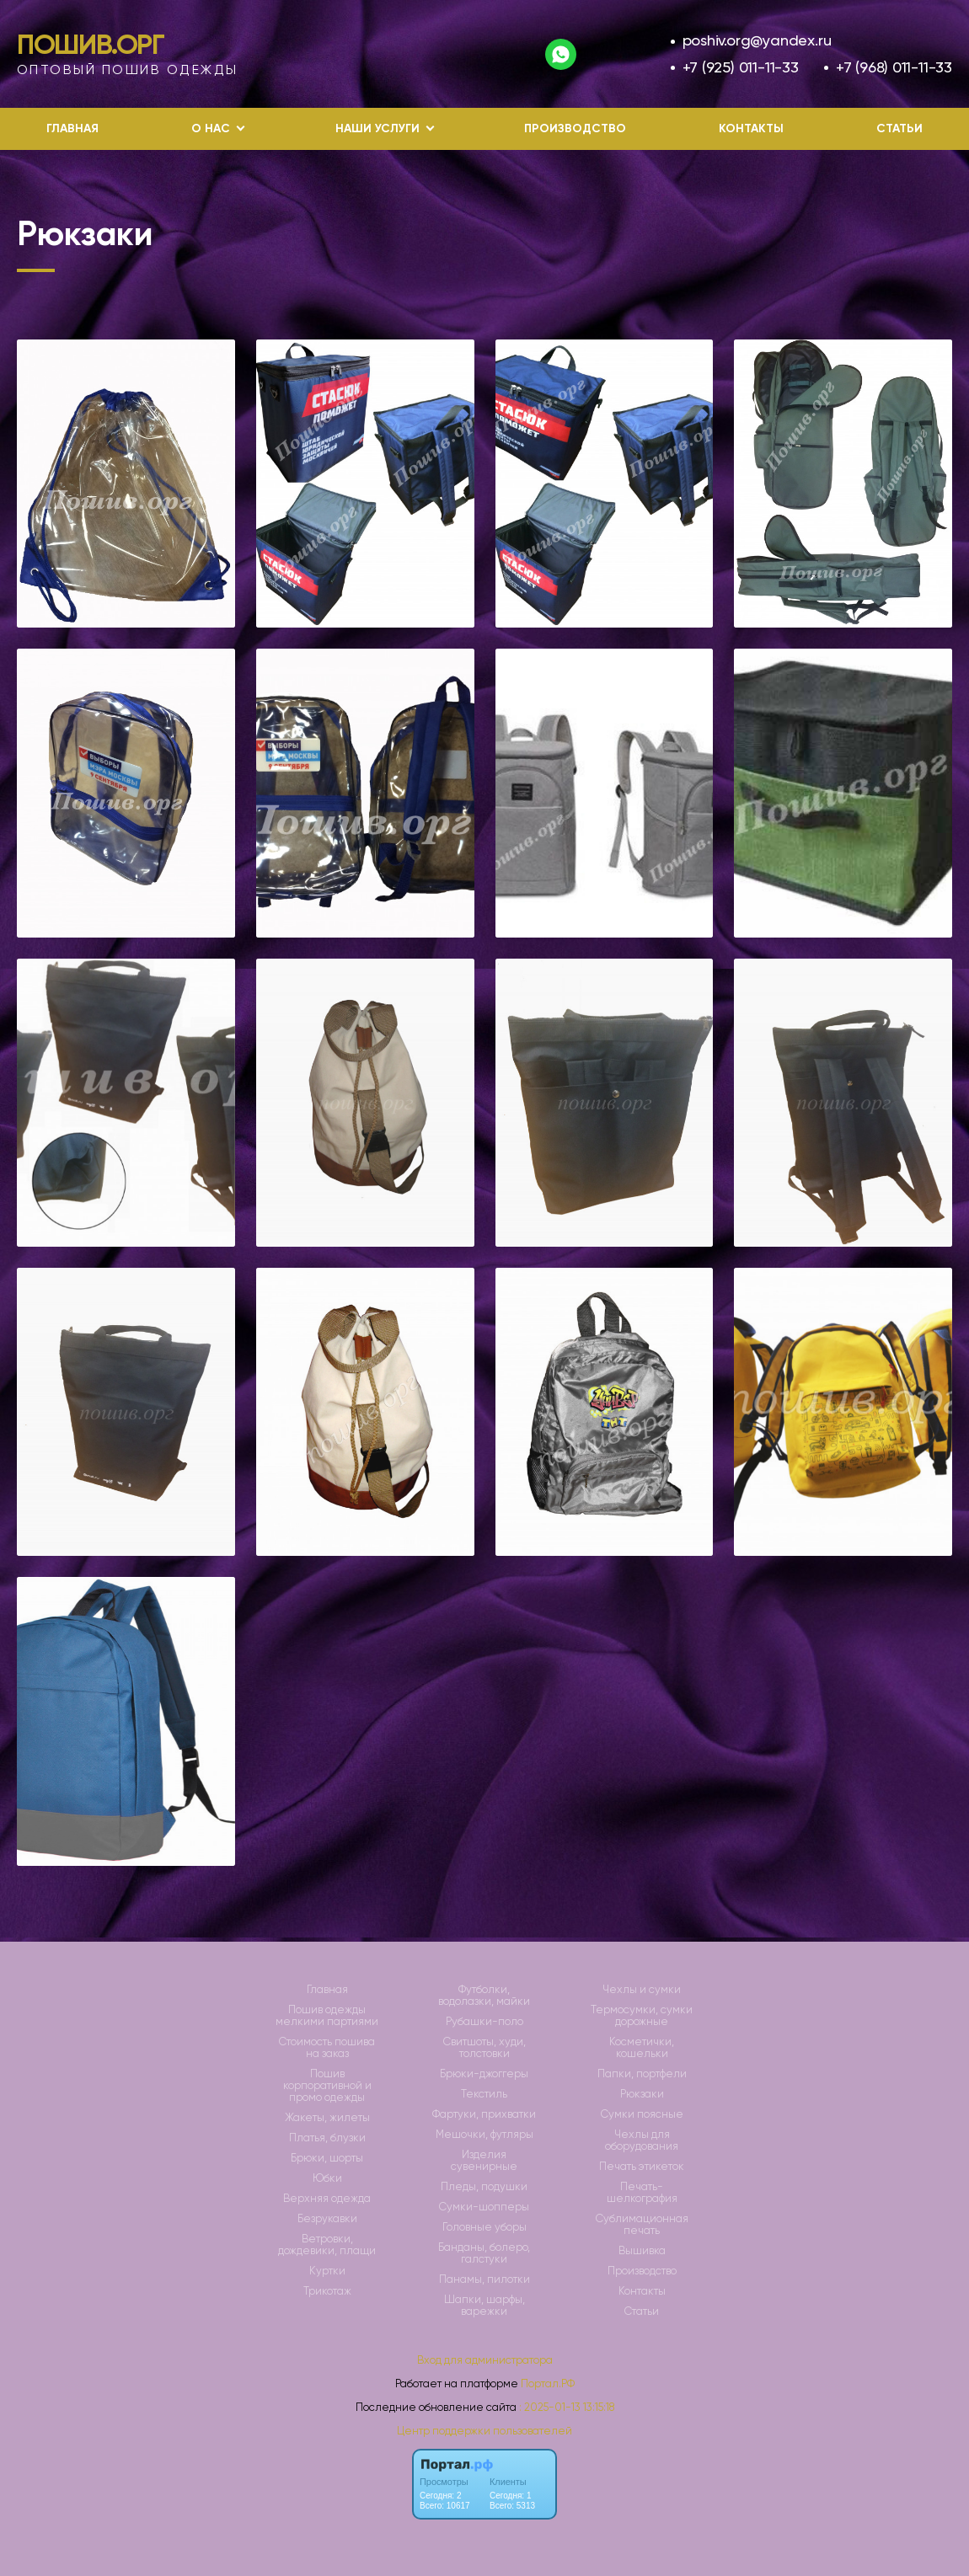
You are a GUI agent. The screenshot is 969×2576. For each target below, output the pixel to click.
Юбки (327, 2178)
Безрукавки (327, 2219)
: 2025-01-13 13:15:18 (566, 2407)
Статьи (899, 128)
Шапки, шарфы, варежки (484, 2305)
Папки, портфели (642, 2074)
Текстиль (484, 2094)
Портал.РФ (548, 2383)
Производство (575, 128)
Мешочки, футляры (484, 2134)
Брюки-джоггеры (484, 2074)
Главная (72, 128)
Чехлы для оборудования (641, 2140)
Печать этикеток (641, 2166)
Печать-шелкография (642, 2193)
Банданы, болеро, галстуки (484, 2253)
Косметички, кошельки (641, 2048)
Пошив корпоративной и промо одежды (327, 2085)
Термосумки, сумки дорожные (642, 2016)
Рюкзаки (642, 2094)
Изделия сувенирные (484, 2160)
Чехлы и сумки (641, 1990)
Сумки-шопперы (484, 2207)
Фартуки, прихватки (484, 2114)
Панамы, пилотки (484, 2279)
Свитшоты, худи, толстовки (484, 2048)
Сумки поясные (642, 2114)
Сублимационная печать (642, 2225)
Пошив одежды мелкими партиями (327, 2016)
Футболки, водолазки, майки (484, 1995)
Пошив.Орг (90, 44)
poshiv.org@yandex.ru (757, 40)
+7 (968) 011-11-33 (894, 67)
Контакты (751, 128)
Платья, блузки (327, 2138)
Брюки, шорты (327, 2158)
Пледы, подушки (484, 2187)
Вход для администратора (485, 2360)
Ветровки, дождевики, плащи (327, 2245)
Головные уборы (484, 2227)
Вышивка (642, 2251)
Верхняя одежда (327, 2199)
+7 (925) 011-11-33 (741, 67)
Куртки (327, 2271)
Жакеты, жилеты (327, 2118)
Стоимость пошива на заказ (327, 2048)
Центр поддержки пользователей (484, 2430)
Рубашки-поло (484, 2022)
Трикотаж (327, 2291)
